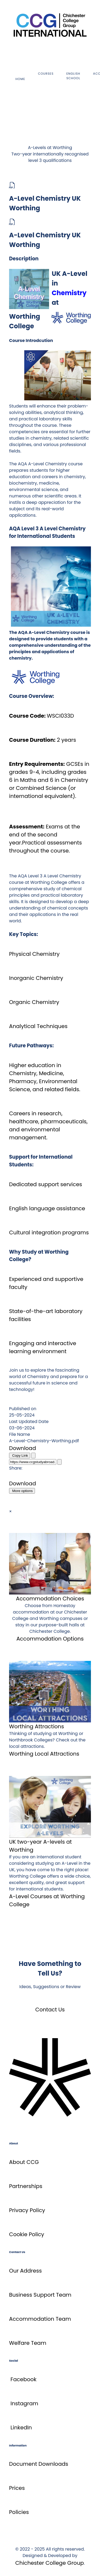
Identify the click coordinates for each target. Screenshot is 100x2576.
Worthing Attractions (36, 1726)
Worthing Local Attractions (44, 1753)
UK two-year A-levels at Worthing (40, 1846)
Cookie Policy (26, 2234)
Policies (19, 2512)
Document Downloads (38, 2464)
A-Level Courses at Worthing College (47, 1900)
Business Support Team (40, 2295)
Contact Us (50, 2009)
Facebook (23, 2379)
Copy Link (19, 1455)
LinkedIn (21, 2427)
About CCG (24, 2162)
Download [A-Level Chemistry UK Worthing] (22, 1448)
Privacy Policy (27, 2210)
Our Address (25, 2270)
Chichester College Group (49, 2563)
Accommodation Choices (50, 1598)
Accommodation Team (40, 2319)
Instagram (24, 2403)
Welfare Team (27, 2343)
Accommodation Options (49, 1638)
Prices (17, 2488)
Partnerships (25, 2186)
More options (22, 1491)
